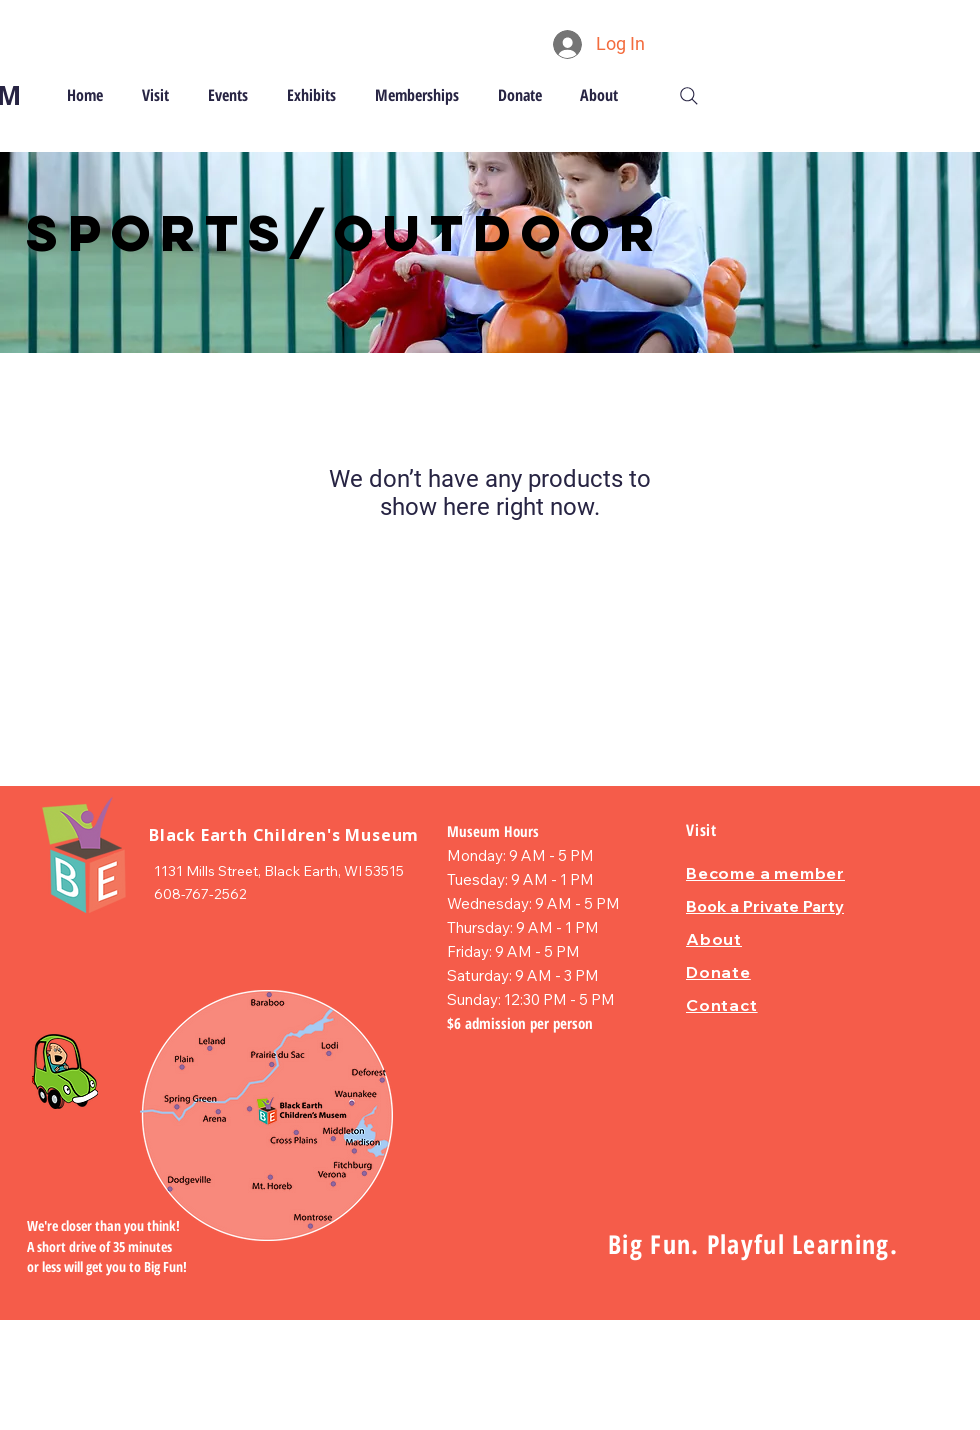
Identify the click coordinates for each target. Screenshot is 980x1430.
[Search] (689, 96)
